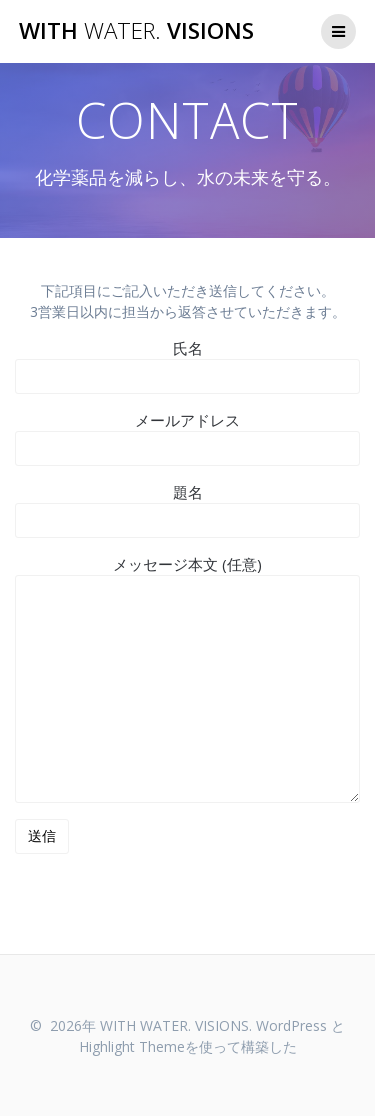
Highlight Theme (132, 1046)
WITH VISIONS (136, 31)
